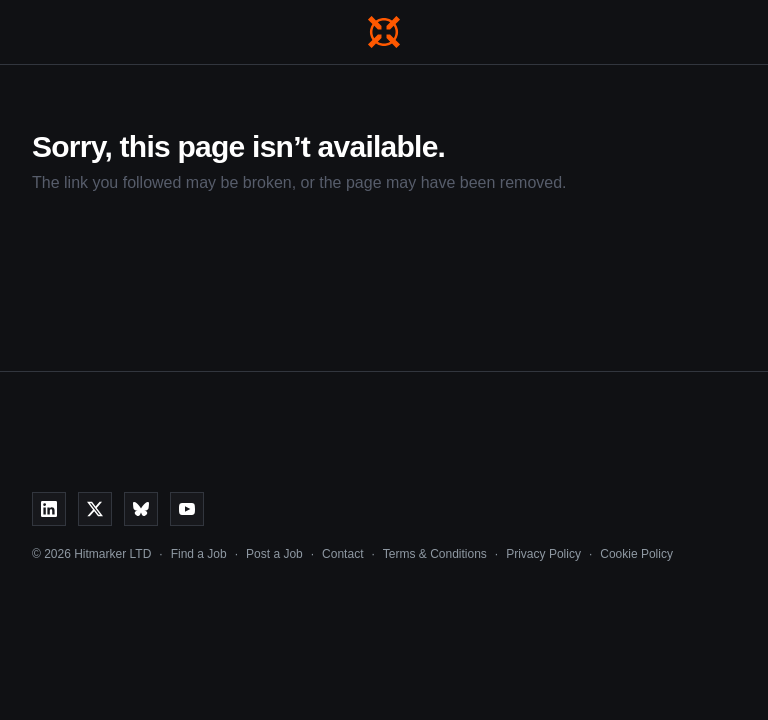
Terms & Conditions (435, 554)
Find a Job (199, 554)
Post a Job (274, 554)
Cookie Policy (636, 554)
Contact (342, 554)
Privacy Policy (543, 554)
